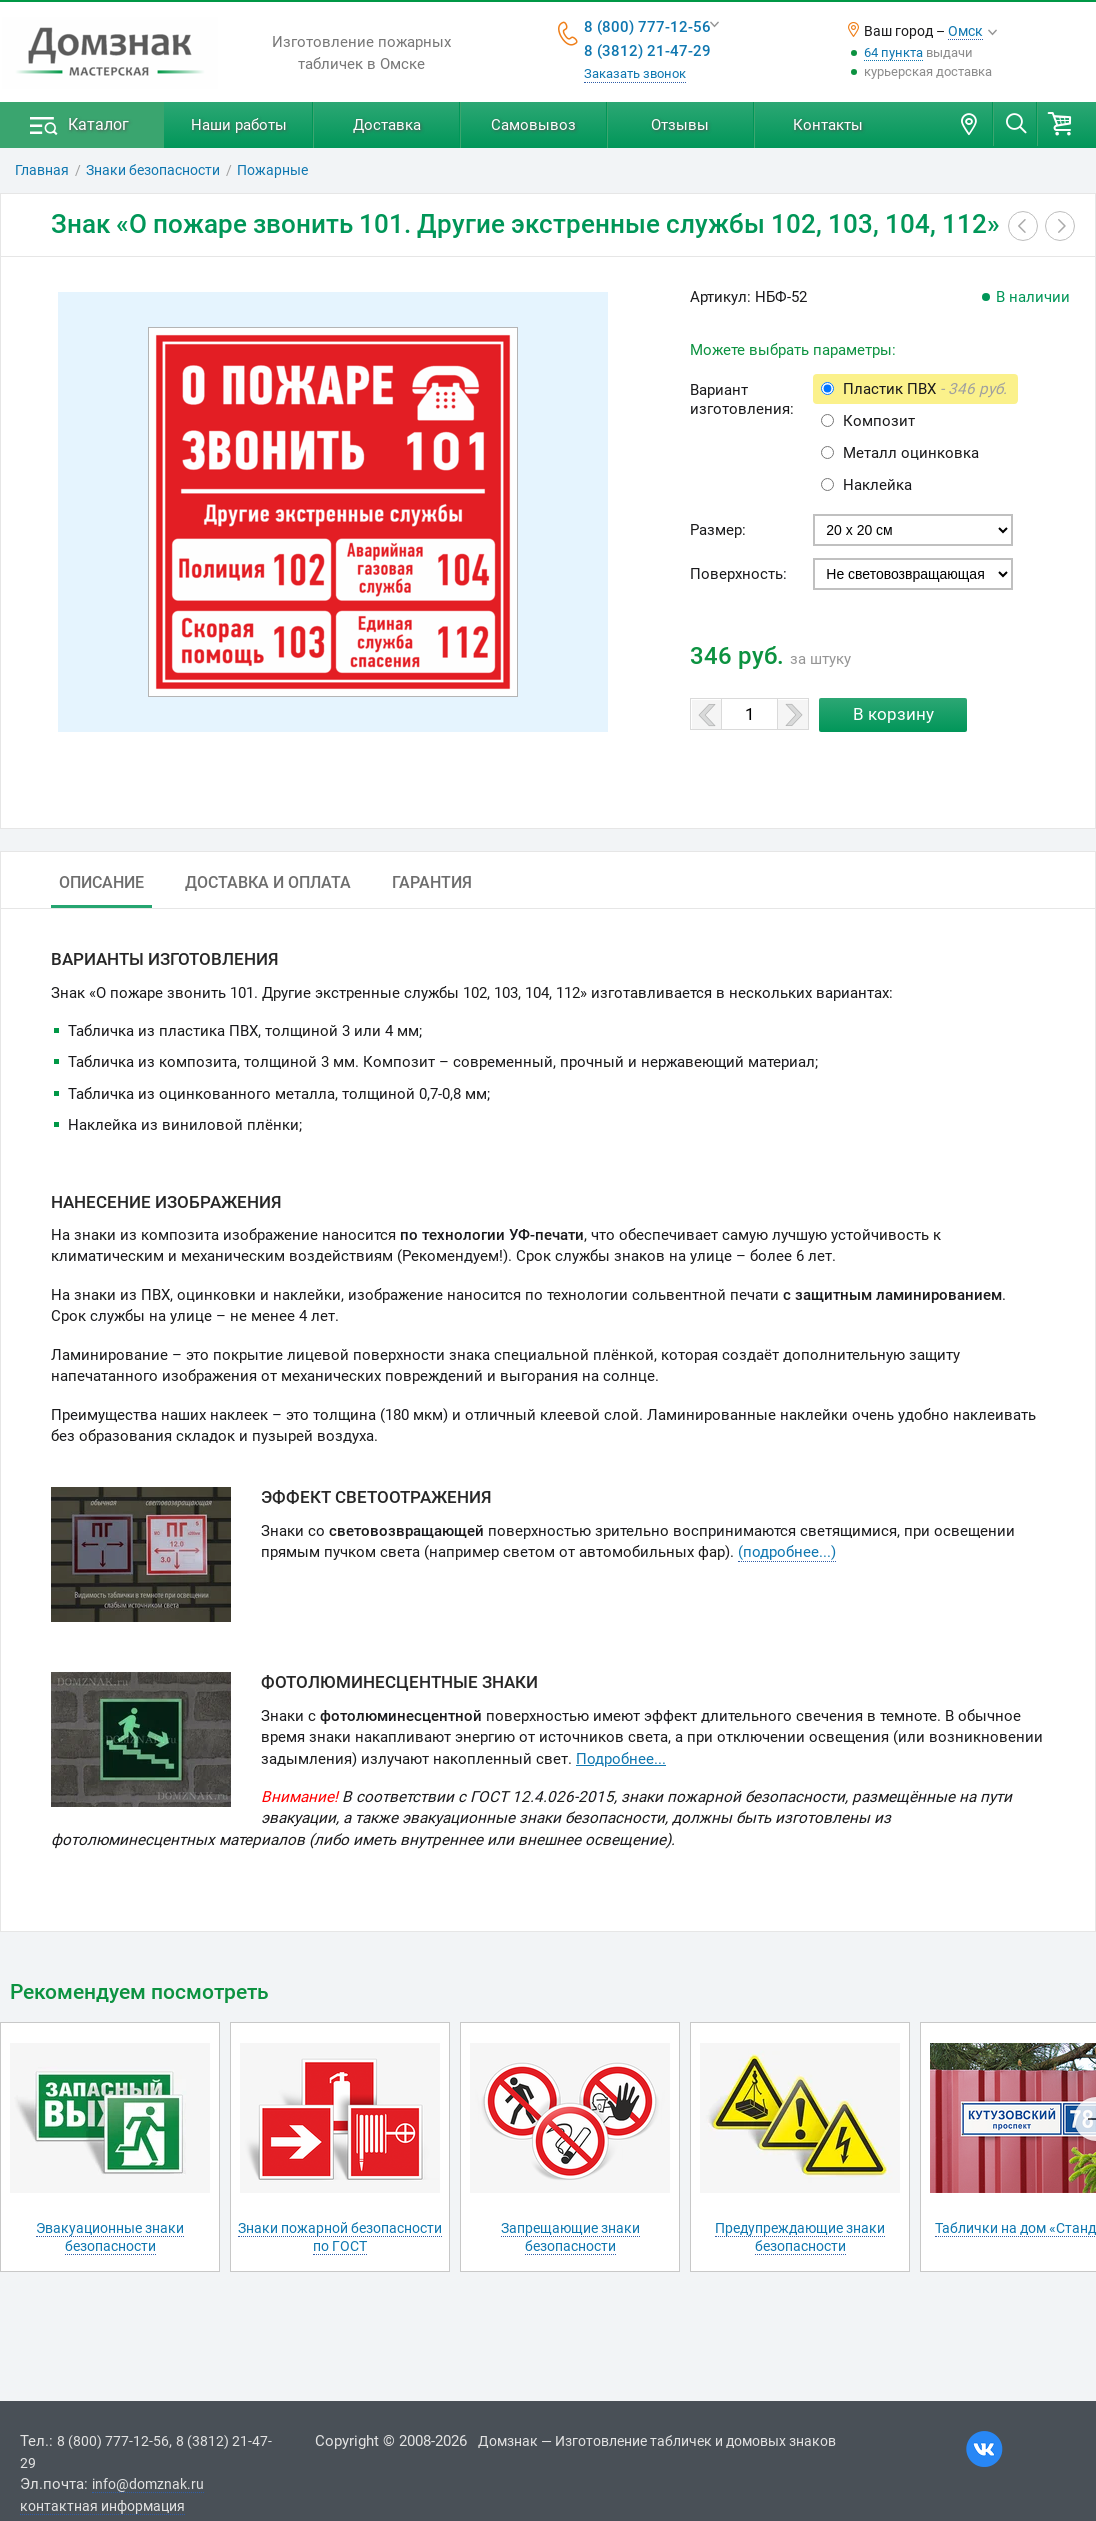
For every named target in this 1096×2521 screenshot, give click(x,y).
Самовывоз (533, 125)
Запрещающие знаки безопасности (570, 2237)
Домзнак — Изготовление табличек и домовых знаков (657, 2441)
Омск (965, 31)
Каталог (98, 124)
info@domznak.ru (148, 2484)
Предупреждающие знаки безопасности (800, 2237)
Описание (101, 882)
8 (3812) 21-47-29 (647, 51)
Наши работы (239, 125)
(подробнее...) (787, 1552)
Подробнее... (621, 1759)
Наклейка (877, 485)
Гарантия (432, 882)
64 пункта (893, 52)
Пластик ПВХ (925, 389)
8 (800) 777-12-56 (647, 27)
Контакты (828, 125)
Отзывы (680, 125)
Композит (879, 421)
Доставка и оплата (268, 882)
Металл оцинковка (911, 453)
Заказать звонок (635, 73)
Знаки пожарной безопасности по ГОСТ (340, 2237)
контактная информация (102, 2506)
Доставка (387, 125)
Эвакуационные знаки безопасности (110, 2237)
